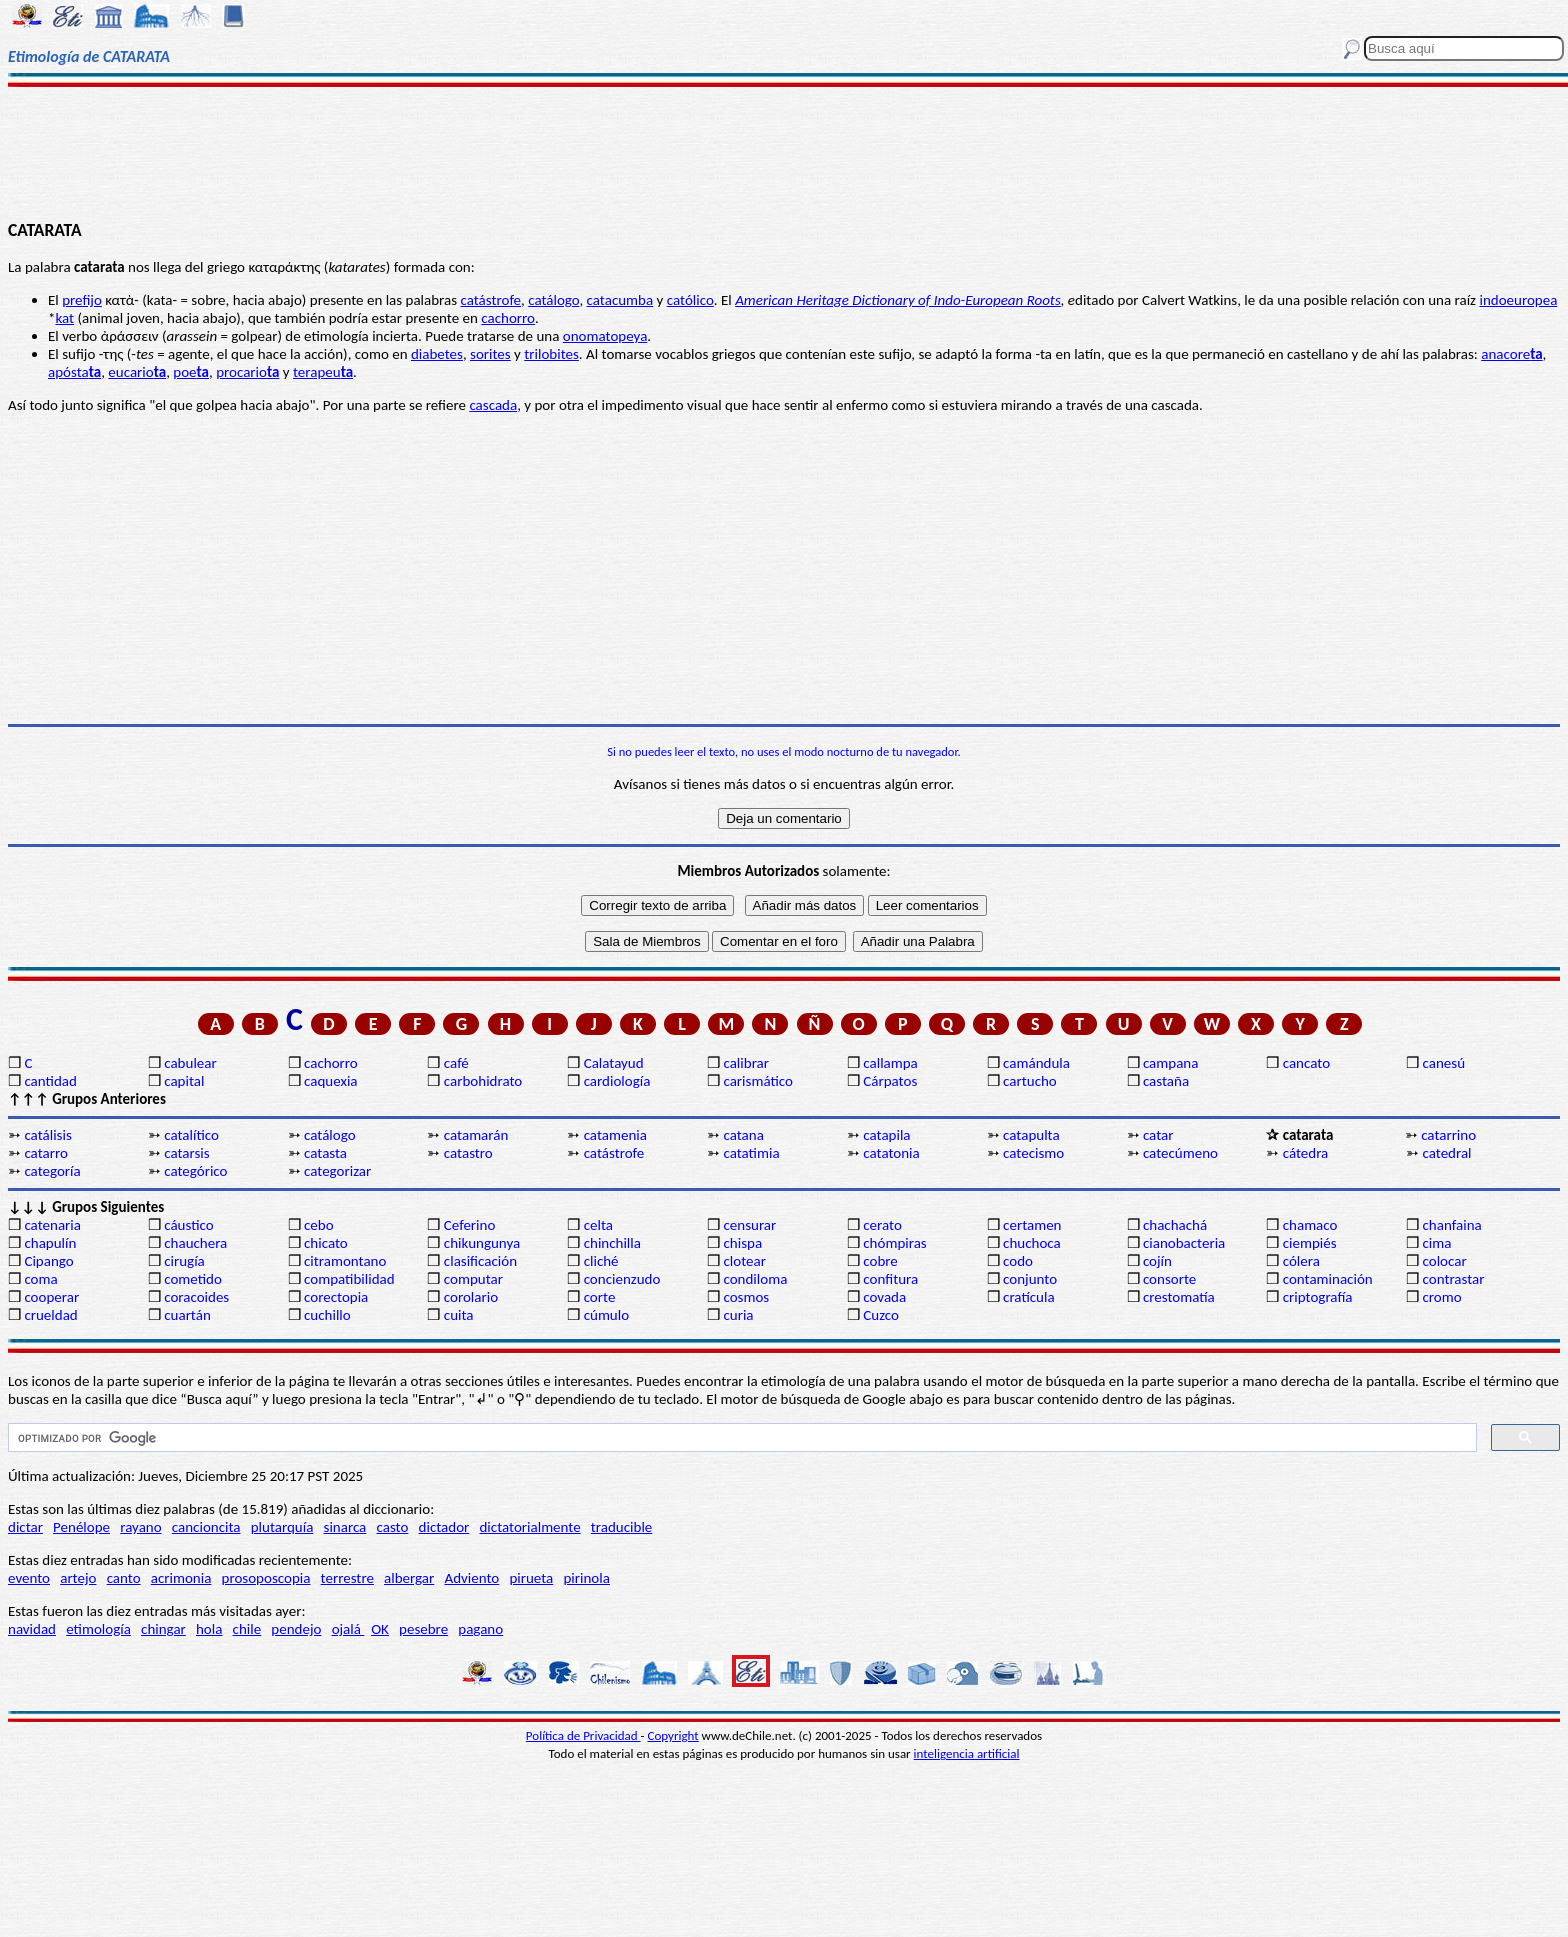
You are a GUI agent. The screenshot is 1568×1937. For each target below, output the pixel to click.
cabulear (190, 1063)
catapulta (1031, 1135)
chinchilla (612, 1243)
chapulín (50, 1243)
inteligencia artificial (967, 1753)
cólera (1301, 1261)
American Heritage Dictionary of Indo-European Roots (898, 300)
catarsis (186, 1153)
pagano (480, 1629)
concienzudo (622, 1279)
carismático (757, 1081)
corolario (471, 1297)
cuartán (187, 1315)
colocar (1445, 1261)
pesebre (423, 1629)
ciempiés (1310, 1243)
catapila (886, 1135)
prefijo (82, 300)
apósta (74, 372)
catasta (325, 1153)
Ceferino (469, 1225)
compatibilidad (349, 1279)
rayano (140, 1527)
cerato (882, 1225)
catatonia (891, 1153)
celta (598, 1225)
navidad (32, 1629)
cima (1437, 1243)
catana (743, 1135)
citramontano (345, 1261)
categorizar (337, 1171)
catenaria (52, 1225)
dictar (25, 1527)
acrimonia (181, 1578)
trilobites (551, 354)
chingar (163, 1629)
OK (380, 1629)
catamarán (476, 1135)
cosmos (746, 1297)
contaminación (1328, 1279)
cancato (1306, 1063)
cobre (880, 1261)
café (456, 1063)
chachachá (1175, 1225)
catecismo (1033, 1153)
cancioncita (206, 1527)
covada (884, 1297)
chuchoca (1032, 1243)
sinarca (345, 1527)
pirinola (586, 1578)
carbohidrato (483, 1081)
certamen (1032, 1225)
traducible (621, 1527)
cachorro (508, 318)
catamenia (615, 1135)
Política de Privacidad (583, 1735)
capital (184, 1081)
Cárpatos (890, 1081)
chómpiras (894, 1243)
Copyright (673, 1735)
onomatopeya (605, 336)
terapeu (323, 372)
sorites (490, 354)
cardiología (617, 1081)
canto (124, 1578)
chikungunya (482, 1243)
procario (247, 372)
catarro (45, 1153)
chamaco (1310, 1225)
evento (29, 1578)
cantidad (50, 1081)
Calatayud (614, 1063)
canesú (1444, 1063)
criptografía (1318, 1297)
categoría (52, 1171)
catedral (1447, 1153)
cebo (319, 1225)
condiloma (755, 1279)
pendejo (296, 1629)
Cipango (48, 1261)
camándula (1036, 1063)
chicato (326, 1243)
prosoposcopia (266, 1578)
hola (209, 1629)
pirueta (531, 1578)
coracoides (196, 1297)
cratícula (1029, 1297)
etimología (98, 1629)
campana (1171, 1063)
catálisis (47, 1135)
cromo (1442, 1297)
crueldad (50, 1315)
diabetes (437, 354)
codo (1018, 1261)
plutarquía (282, 1527)
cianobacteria (1184, 1243)
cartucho (1030, 1081)
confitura (890, 1279)
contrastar (1454, 1279)
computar (473, 1279)
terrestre (347, 1578)
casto (393, 1527)
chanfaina (1452, 1225)
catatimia (751, 1153)
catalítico (191, 1135)
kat (64, 318)
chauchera (195, 1243)
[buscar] (740, 1438)
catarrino (1448, 1135)
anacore (1511, 354)
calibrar (746, 1063)
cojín (1157, 1261)
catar (1158, 1135)
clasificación (480, 1261)
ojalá (348, 1629)
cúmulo (606, 1315)
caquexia (331, 1081)
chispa (742, 1243)
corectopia (336, 1297)
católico (690, 300)
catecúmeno (1180, 1153)
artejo (78, 1578)
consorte (1169, 1279)
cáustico (188, 1225)
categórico (195, 1171)
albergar (409, 1578)
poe (191, 372)
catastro (468, 1153)
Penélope (81, 1527)
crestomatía (1179, 1297)
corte (600, 1297)
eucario (137, 372)
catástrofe (490, 300)
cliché (601, 1261)
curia (738, 1315)
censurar (749, 1225)
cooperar (51, 1297)
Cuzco (881, 1315)
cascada (493, 405)
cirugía (184, 1261)
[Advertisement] (784, 152)
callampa (890, 1063)
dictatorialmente (529, 1527)
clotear (744, 1261)
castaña (1166, 1081)
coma (40, 1279)
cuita (459, 1315)
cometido (193, 1279)
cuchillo (327, 1315)
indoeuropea (1518, 300)
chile (247, 1629)
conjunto (1030, 1279)
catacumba (620, 300)
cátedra (1306, 1153)
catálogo (553, 300)
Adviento (471, 1578)
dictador (444, 1527)
